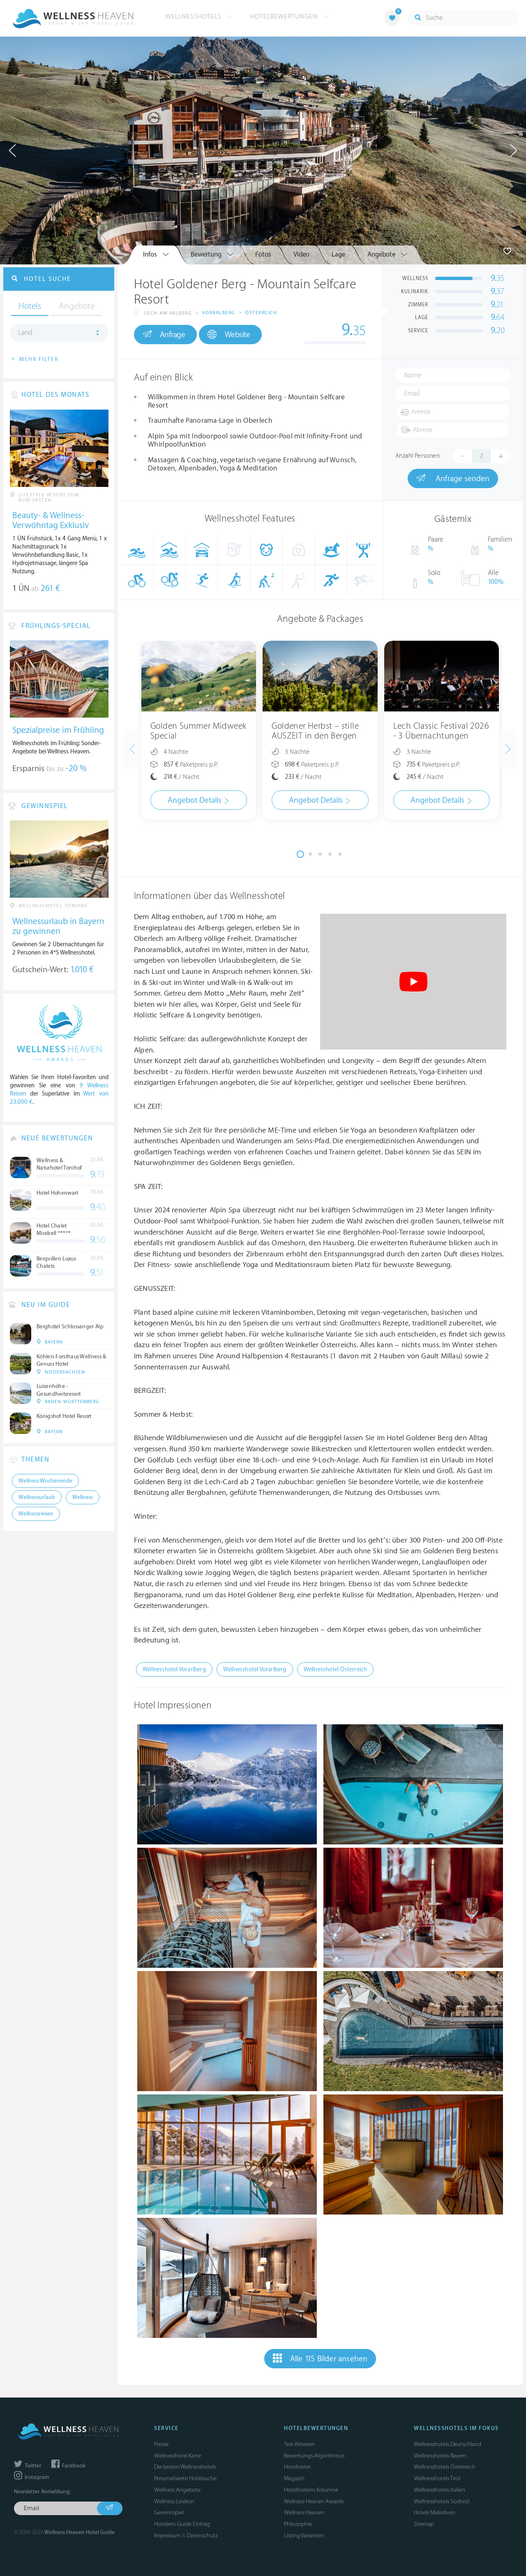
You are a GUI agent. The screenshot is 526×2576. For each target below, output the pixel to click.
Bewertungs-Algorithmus (314, 2455)
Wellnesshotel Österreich (335, 1669)
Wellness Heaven (304, 2512)
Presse (161, 2444)
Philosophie (298, 2523)
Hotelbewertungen (289, 16)
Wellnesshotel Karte (177, 2455)
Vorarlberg (218, 312)
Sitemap (424, 2523)
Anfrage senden (452, 478)
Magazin (294, 2478)
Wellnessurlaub (36, 1497)
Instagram (31, 2477)
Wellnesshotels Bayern (440, 2455)
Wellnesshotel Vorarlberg (174, 1669)
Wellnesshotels (198, 16)
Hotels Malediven (434, 2512)
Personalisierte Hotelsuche (185, 2478)
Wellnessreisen (35, 1513)
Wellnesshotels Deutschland (447, 2444)
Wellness (82, 1497)
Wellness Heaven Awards (314, 2501)
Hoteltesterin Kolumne (311, 2489)
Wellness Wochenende (45, 1481)
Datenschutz (202, 2535)
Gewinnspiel (169, 2512)
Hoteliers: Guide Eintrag (182, 2523)
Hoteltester (297, 2466)
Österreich (261, 312)
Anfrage (164, 334)
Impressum (167, 2535)
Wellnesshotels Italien (439, 2489)
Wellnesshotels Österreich (444, 2466)
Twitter (28, 2465)
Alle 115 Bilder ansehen (320, 2358)
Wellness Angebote (177, 2489)
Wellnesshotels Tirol (437, 2478)
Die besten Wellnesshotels (185, 2466)
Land (25, 333)
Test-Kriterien (299, 2444)
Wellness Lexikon (174, 2501)
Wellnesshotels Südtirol (441, 2501)
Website (229, 334)
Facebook (68, 2465)
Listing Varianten (304, 2535)
